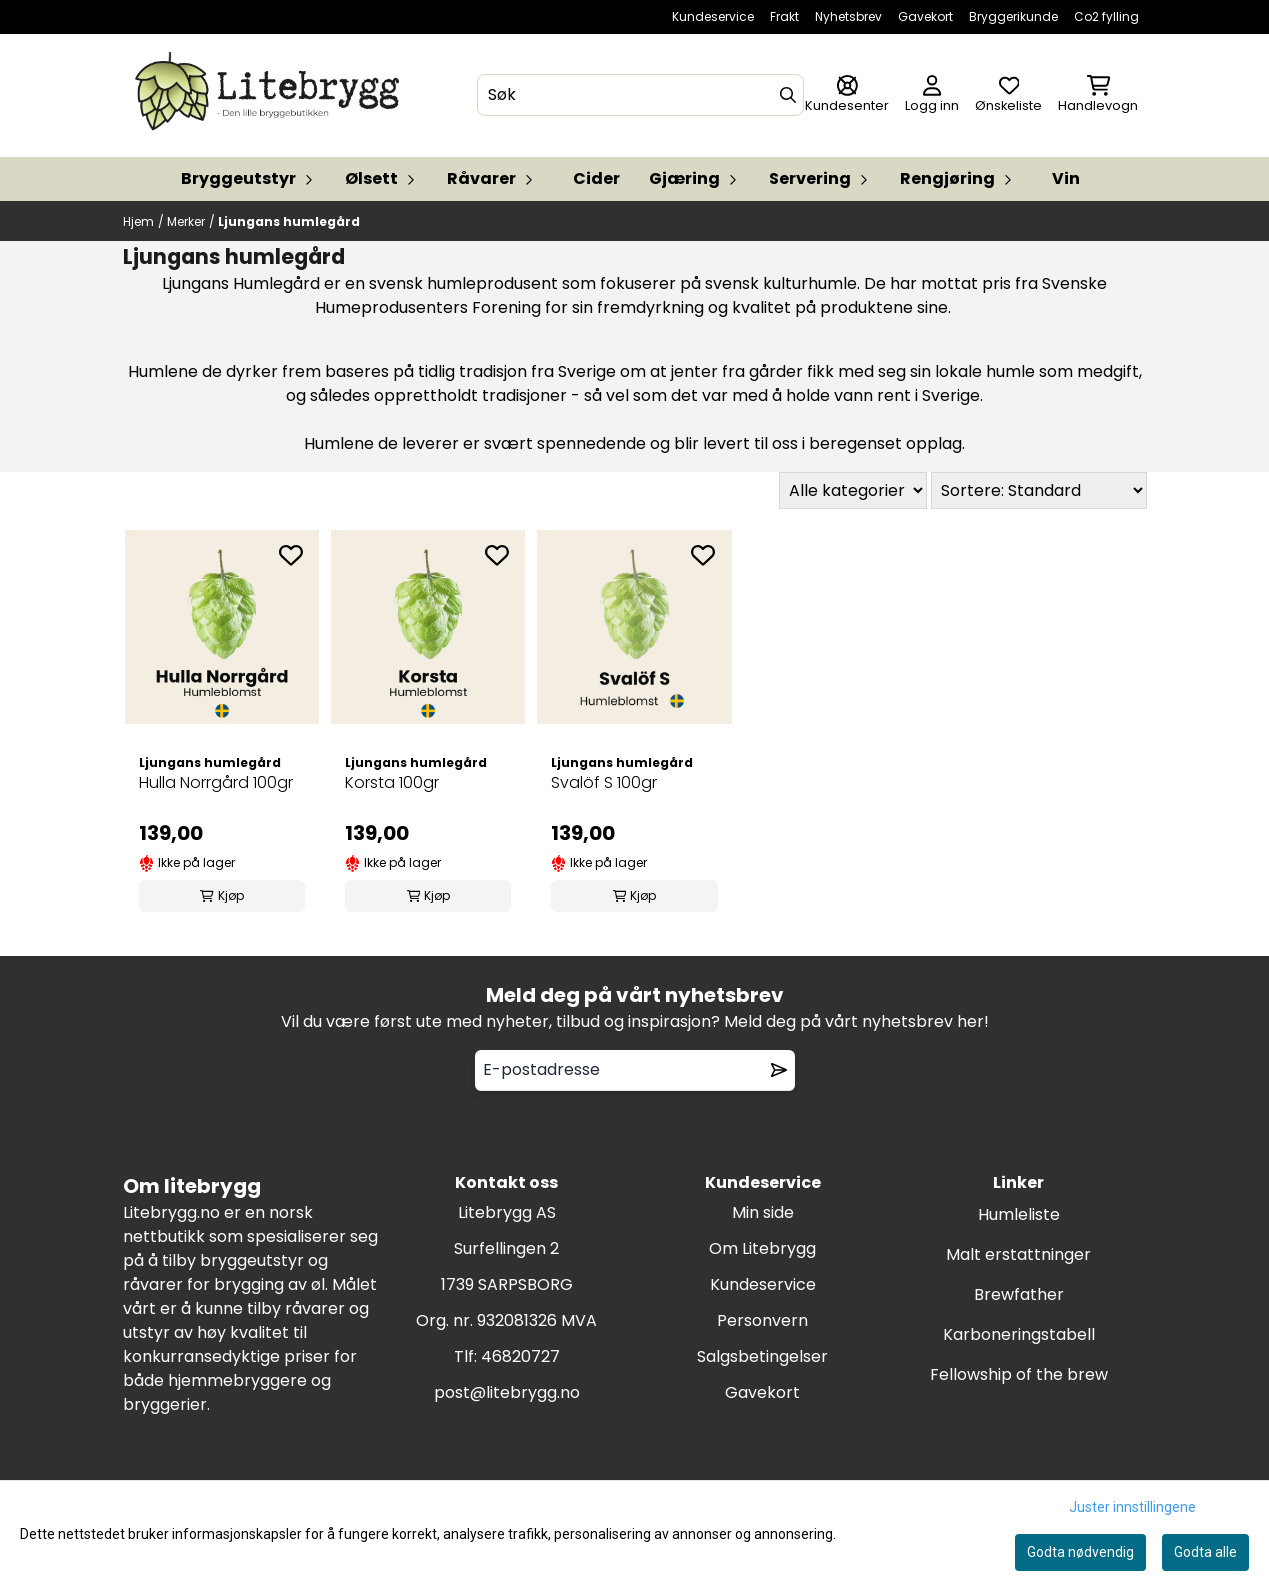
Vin (1066, 178)
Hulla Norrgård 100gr (216, 782)
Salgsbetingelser (762, 1356)
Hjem (138, 221)
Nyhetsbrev (848, 16)
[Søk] (640, 95)
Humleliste (1019, 1214)
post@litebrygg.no (507, 1392)
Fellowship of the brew (1019, 1374)
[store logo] (271, 95)
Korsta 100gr (392, 782)
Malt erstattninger (1018, 1254)
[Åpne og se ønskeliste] (1008, 95)
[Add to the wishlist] (291, 555)
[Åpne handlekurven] (1098, 95)
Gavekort (925, 16)
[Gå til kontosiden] (847, 95)
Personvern (762, 1320)
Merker (186, 221)
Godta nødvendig (1080, 1552)
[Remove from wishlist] (779, 1070)
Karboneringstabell (1019, 1334)
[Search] (788, 95)
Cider (596, 178)
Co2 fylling (1106, 16)
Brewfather (1019, 1294)
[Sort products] (1039, 490)
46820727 (520, 1356)
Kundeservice (713, 16)
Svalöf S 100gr (604, 782)
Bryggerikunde (1013, 16)
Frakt (784, 16)
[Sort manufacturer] (853, 490)
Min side (763, 1212)
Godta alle (1205, 1552)
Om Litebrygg (762, 1248)
